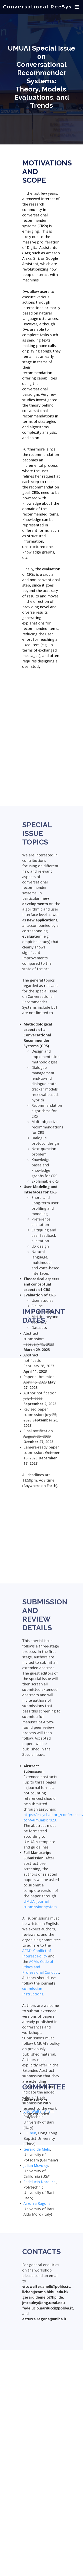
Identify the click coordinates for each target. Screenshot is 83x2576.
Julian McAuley (35, 2274)
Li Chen (29, 2242)
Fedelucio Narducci (39, 2290)
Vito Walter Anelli (38, 2220)
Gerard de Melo (36, 2258)
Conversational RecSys (37, 7)
